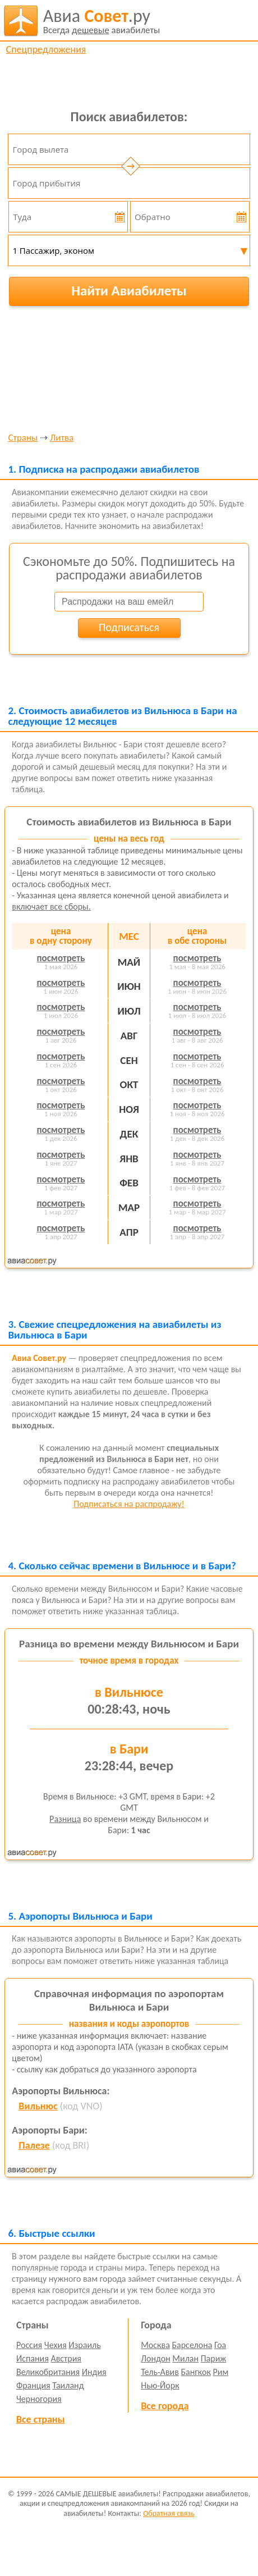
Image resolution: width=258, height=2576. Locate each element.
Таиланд (68, 2385)
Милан (185, 2358)
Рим (221, 2372)
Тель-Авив (160, 2372)
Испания (32, 2358)
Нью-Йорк (160, 2385)
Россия (29, 2345)
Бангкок (195, 2372)
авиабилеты (101, 21)
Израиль (84, 2345)
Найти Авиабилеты (129, 290)
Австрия (65, 2358)
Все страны (40, 2419)
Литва (61, 438)
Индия (94, 2372)
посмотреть (61, 958)
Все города (164, 2406)
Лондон (156, 2358)
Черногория (39, 2399)
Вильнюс (38, 2106)
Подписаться (129, 627)
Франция (33, 2385)
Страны (23, 438)
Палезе (34, 2145)
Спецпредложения (46, 49)
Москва (155, 2345)
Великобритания (48, 2372)
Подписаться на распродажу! (128, 1504)
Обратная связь (169, 2513)
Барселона (192, 2345)
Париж (214, 2358)
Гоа (220, 2345)
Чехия (55, 2345)
